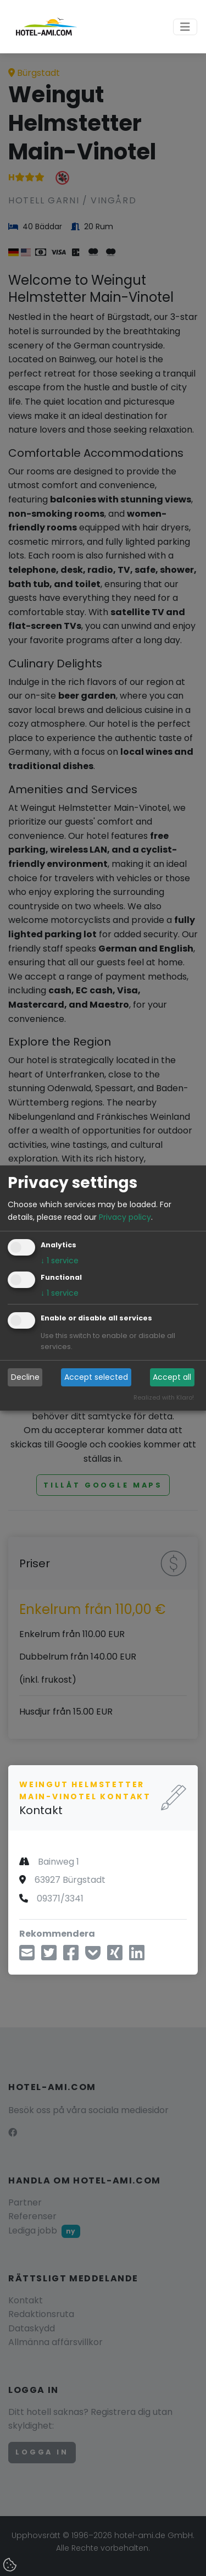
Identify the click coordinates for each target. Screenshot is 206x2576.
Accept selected (96, 1377)
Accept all (172, 1377)
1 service (60, 1260)
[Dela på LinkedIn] (136, 1956)
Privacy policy (125, 1217)
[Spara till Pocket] (93, 1956)
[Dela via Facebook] (71, 1956)
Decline (25, 1377)
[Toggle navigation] (185, 27)
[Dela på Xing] (115, 1956)
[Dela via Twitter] (49, 1956)
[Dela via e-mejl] (27, 1956)
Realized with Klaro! (163, 1397)
